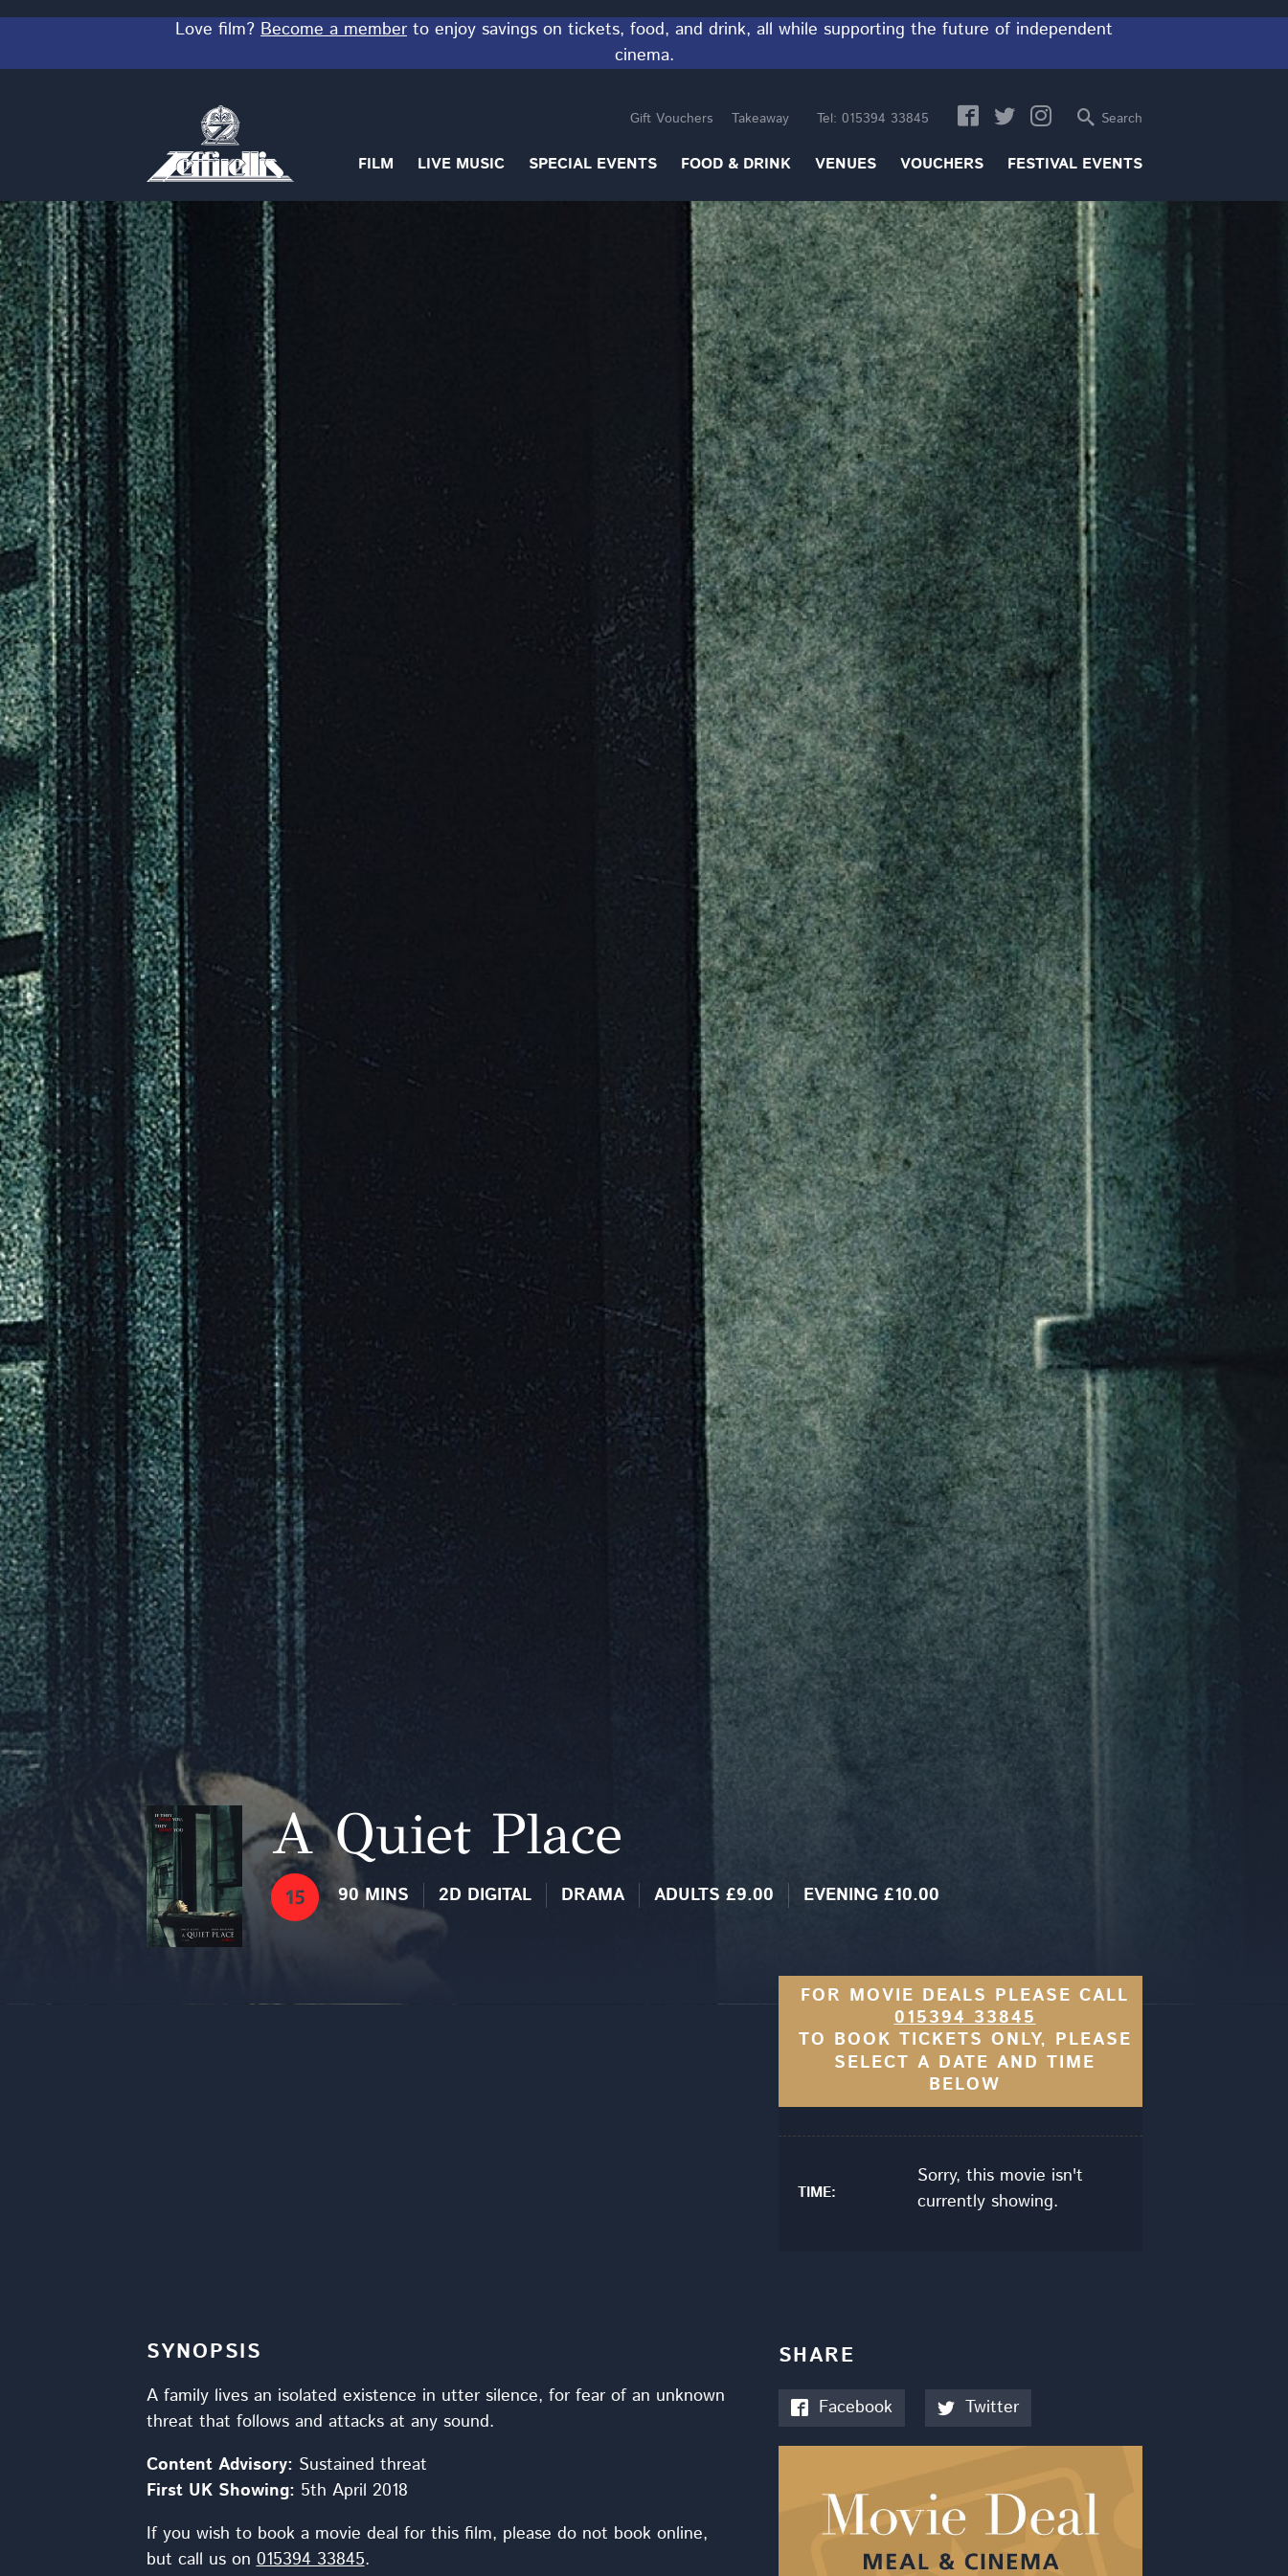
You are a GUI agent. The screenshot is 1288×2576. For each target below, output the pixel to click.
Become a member (333, 29)
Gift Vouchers (671, 118)
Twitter (978, 2407)
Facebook (842, 2407)
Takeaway (760, 118)
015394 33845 (873, 118)
